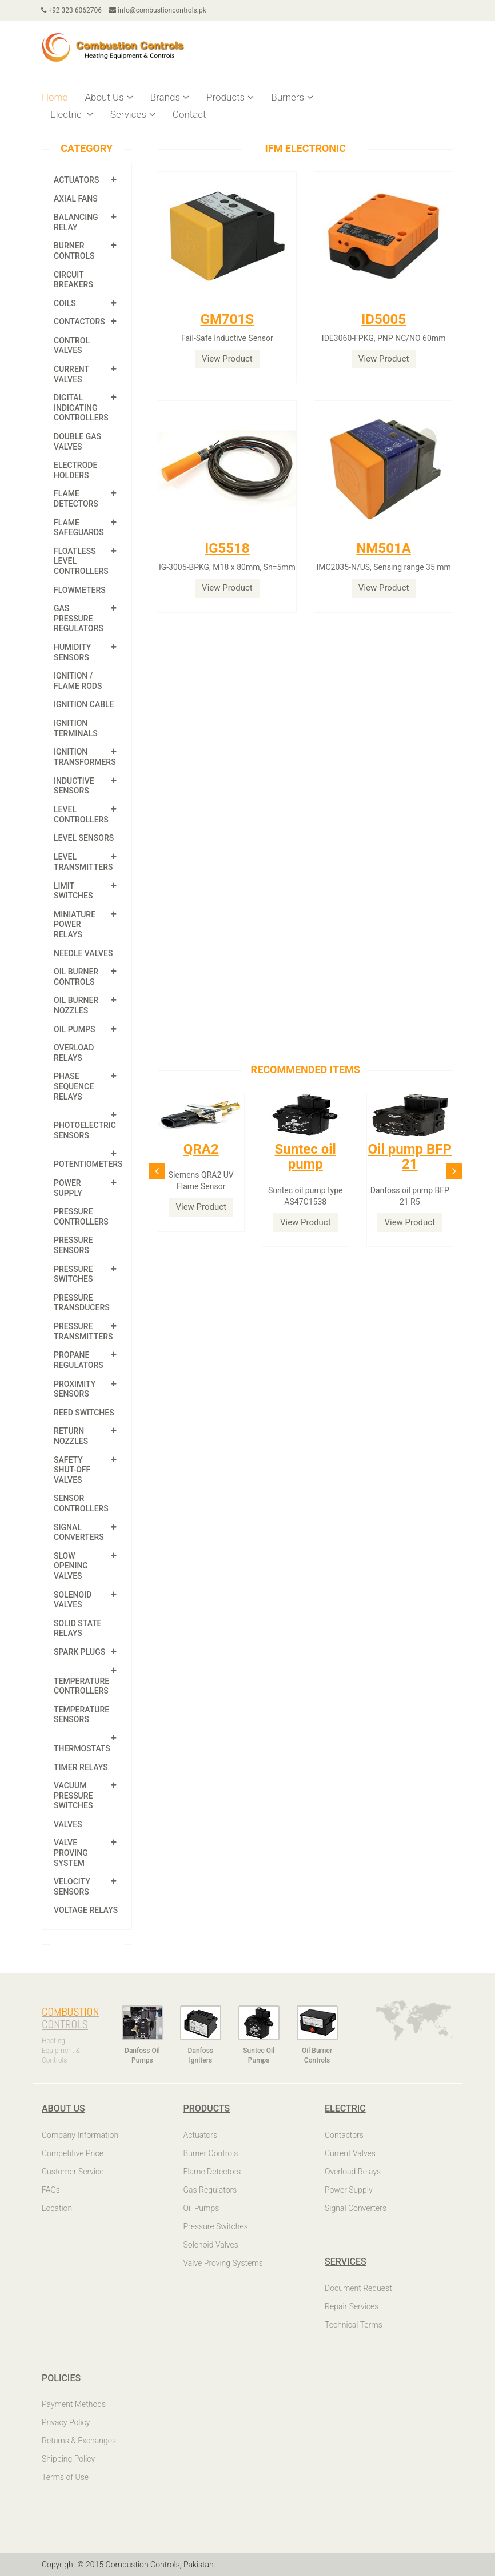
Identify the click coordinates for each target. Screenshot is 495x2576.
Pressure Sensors (73, 1245)
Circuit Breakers (73, 280)
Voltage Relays (86, 1910)
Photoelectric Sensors (85, 1130)
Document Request (358, 2288)
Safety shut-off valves (72, 1469)
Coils (65, 303)
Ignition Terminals (76, 728)
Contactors (79, 321)
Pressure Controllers (81, 1216)
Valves (68, 1824)
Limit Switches (73, 891)
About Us (109, 97)
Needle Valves (83, 953)
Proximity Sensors (74, 1389)
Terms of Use (65, 2477)
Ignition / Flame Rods (78, 681)
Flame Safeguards (79, 527)
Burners (292, 97)
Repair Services (351, 2306)
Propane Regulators (78, 1360)
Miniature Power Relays (74, 924)
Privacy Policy (66, 2422)
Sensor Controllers (81, 1503)
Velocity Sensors (72, 1886)
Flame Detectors (76, 498)
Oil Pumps (74, 1029)
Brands (169, 97)
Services (132, 114)
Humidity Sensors (72, 652)
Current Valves (71, 374)
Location (57, 2208)
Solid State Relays (78, 1628)
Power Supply (68, 1188)
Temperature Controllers (81, 1686)
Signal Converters (79, 1532)
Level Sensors (84, 837)
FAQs (51, 2189)
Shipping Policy (68, 2458)
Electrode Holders (75, 470)
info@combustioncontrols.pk (158, 10)
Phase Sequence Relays (74, 1086)
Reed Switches (84, 1412)
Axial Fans (76, 198)
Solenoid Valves (72, 1600)
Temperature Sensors (81, 1714)
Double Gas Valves (77, 441)
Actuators (76, 179)
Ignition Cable (84, 704)
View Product (227, 359)
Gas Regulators (210, 2189)
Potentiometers (88, 1164)
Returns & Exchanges (79, 2440)
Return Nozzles (71, 1436)
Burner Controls (74, 250)
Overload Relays (74, 1052)
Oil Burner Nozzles (76, 1005)
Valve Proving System (71, 1852)
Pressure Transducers (82, 1303)
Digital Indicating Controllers (81, 407)
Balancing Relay (76, 222)
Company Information (80, 2135)
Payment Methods (74, 2404)
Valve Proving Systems (223, 2263)
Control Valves (72, 345)
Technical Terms (353, 2324)
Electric (71, 114)
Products (230, 97)
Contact (189, 114)
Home (54, 97)
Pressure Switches (73, 1274)
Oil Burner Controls (76, 976)
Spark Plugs (79, 1651)
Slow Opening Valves (71, 1565)
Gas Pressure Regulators (78, 618)
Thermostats (82, 1748)
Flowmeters (80, 590)
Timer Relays (81, 1767)
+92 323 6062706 (72, 10)
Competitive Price (72, 2153)
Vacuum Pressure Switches (73, 1795)
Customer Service (73, 2171)
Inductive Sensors (74, 786)
